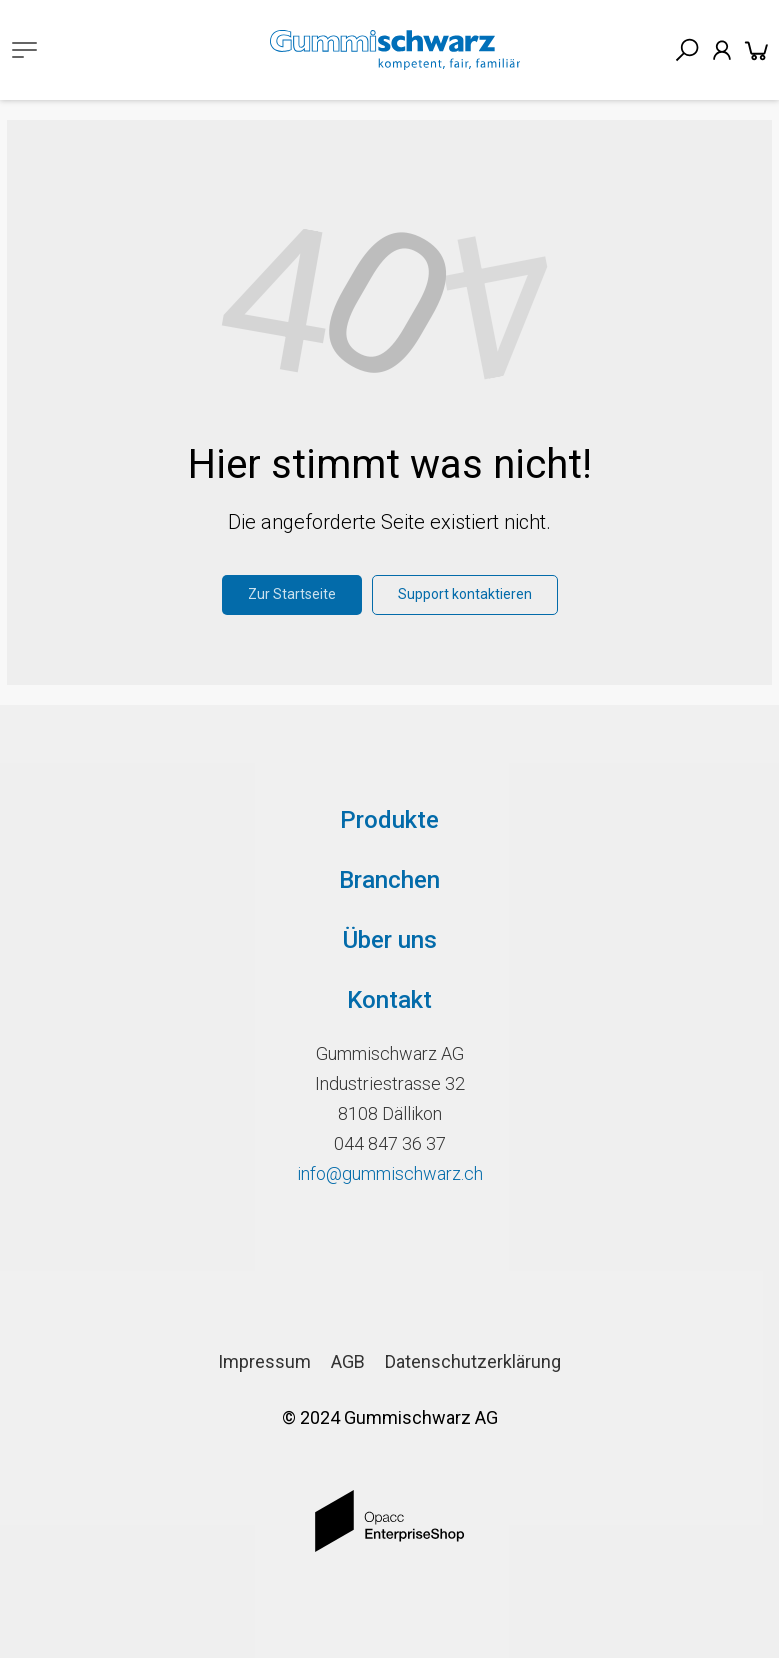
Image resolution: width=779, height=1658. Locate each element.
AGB (348, 1361)
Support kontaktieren (465, 594)
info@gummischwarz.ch (390, 1173)
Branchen (389, 880)
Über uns (390, 940)
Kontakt (389, 1000)
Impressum (264, 1361)
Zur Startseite (292, 594)
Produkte (389, 820)
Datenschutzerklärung (473, 1361)
